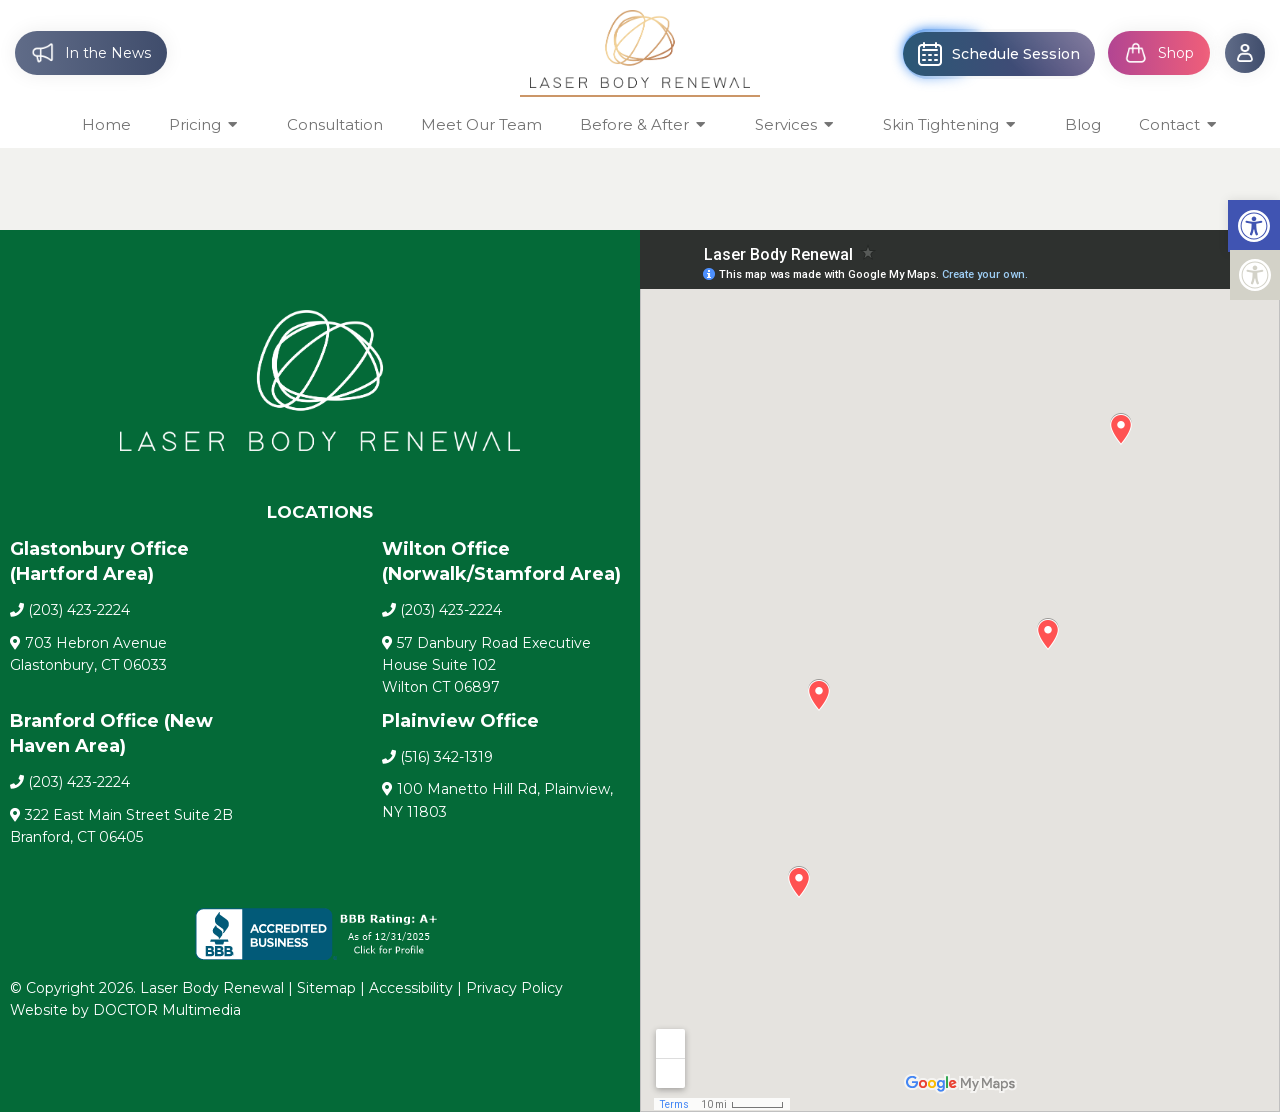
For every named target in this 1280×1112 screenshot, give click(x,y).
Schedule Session (999, 54)
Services (786, 124)
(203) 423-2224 (79, 610)
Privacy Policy (514, 988)
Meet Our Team (481, 124)
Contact (1169, 124)
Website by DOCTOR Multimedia (125, 1010)
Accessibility (411, 988)
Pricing (195, 124)
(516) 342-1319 (446, 757)
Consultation (335, 124)
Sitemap (326, 988)
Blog (1083, 124)
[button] (1254, 226)
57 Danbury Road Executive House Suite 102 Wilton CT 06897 (486, 665)
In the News (91, 53)
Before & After (634, 124)
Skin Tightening (941, 124)
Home (106, 124)
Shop (1159, 53)
